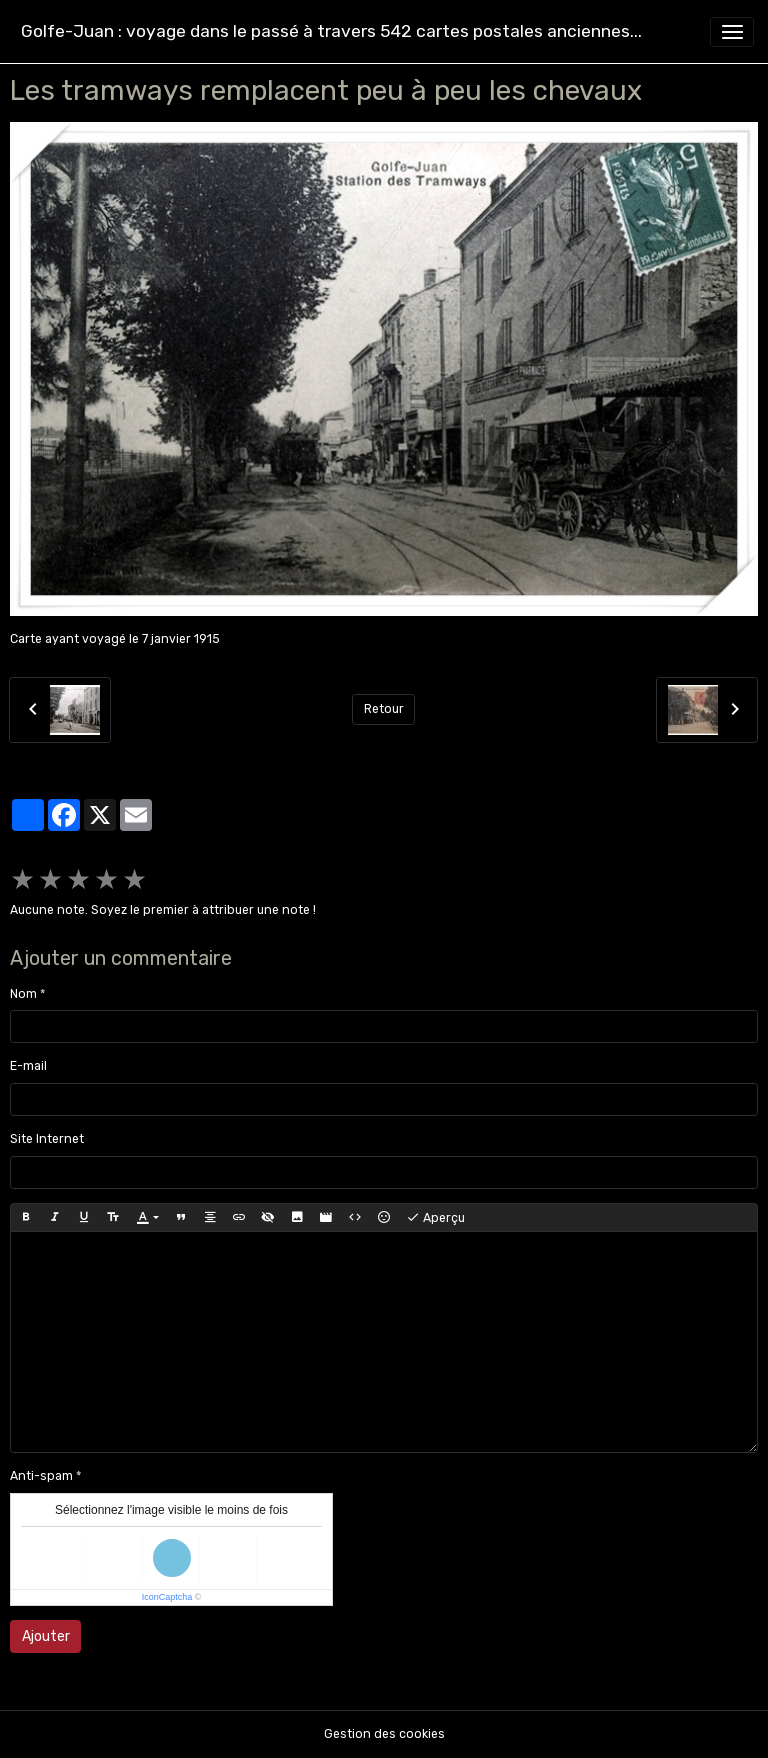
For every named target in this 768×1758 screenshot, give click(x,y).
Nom (23, 994)
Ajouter (46, 1636)
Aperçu (435, 1218)
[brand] (331, 31)
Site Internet (47, 1139)
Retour (384, 709)
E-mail (28, 1066)
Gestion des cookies (384, 1734)
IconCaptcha (167, 1597)
